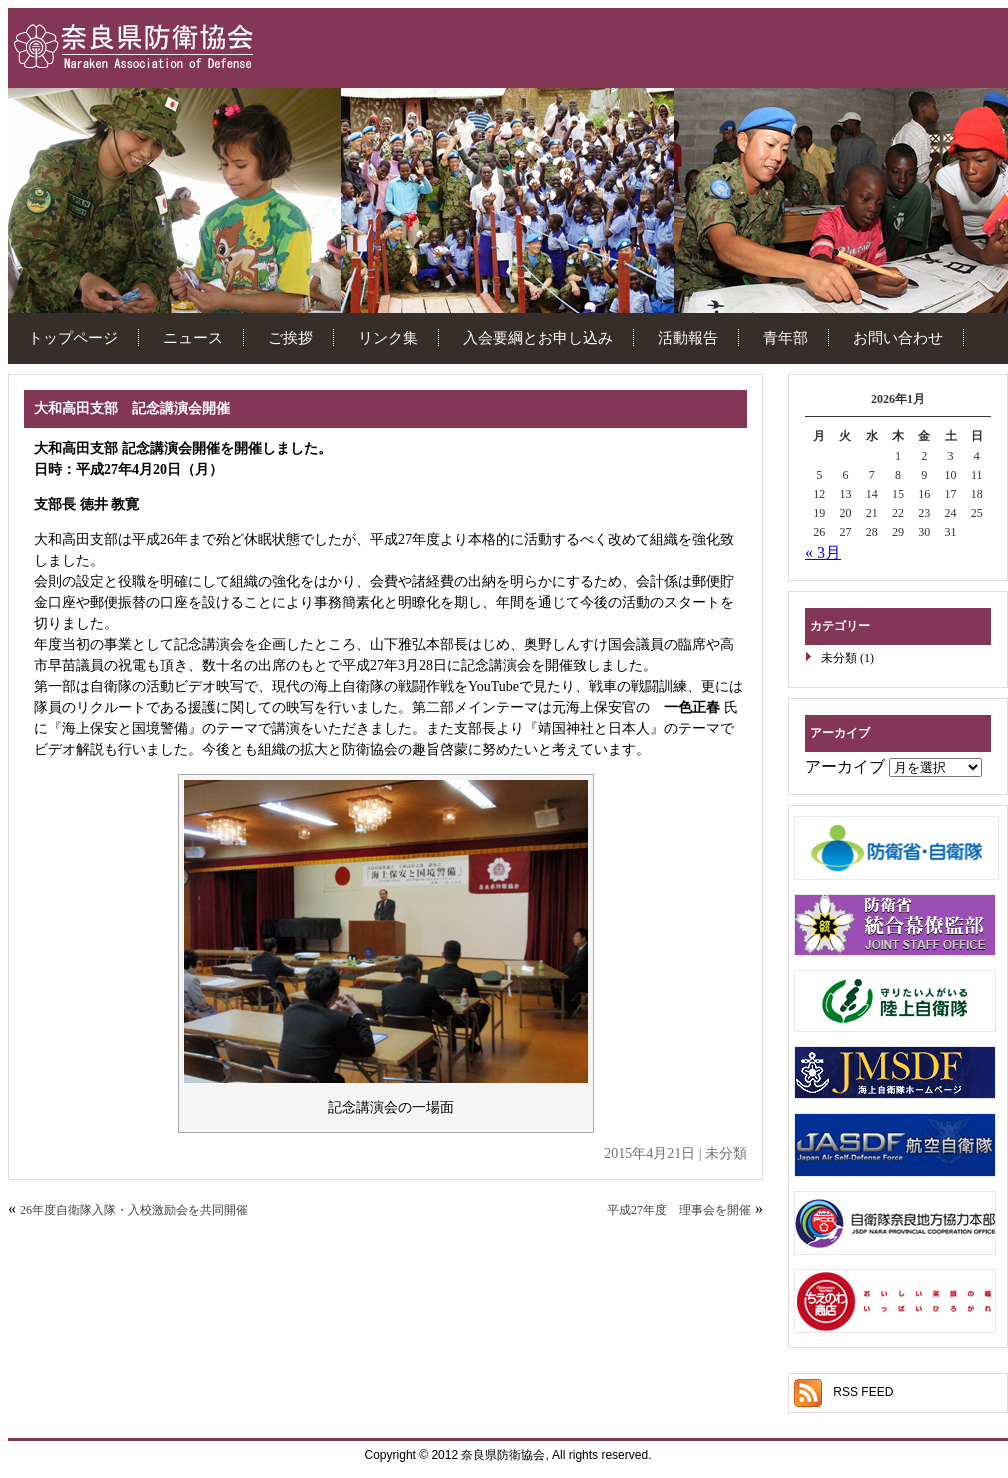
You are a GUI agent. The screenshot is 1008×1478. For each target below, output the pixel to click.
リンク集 (388, 337)
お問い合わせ (898, 337)
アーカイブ (845, 766)
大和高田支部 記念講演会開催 (132, 408)
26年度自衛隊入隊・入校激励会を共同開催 (134, 1210)
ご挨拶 (290, 337)
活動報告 (688, 337)
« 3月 (823, 552)
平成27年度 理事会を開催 (679, 1210)
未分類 (839, 658)
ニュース (193, 337)
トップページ (73, 337)
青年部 (785, 337)
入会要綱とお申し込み (538, 337)
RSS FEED (863, 1392)
